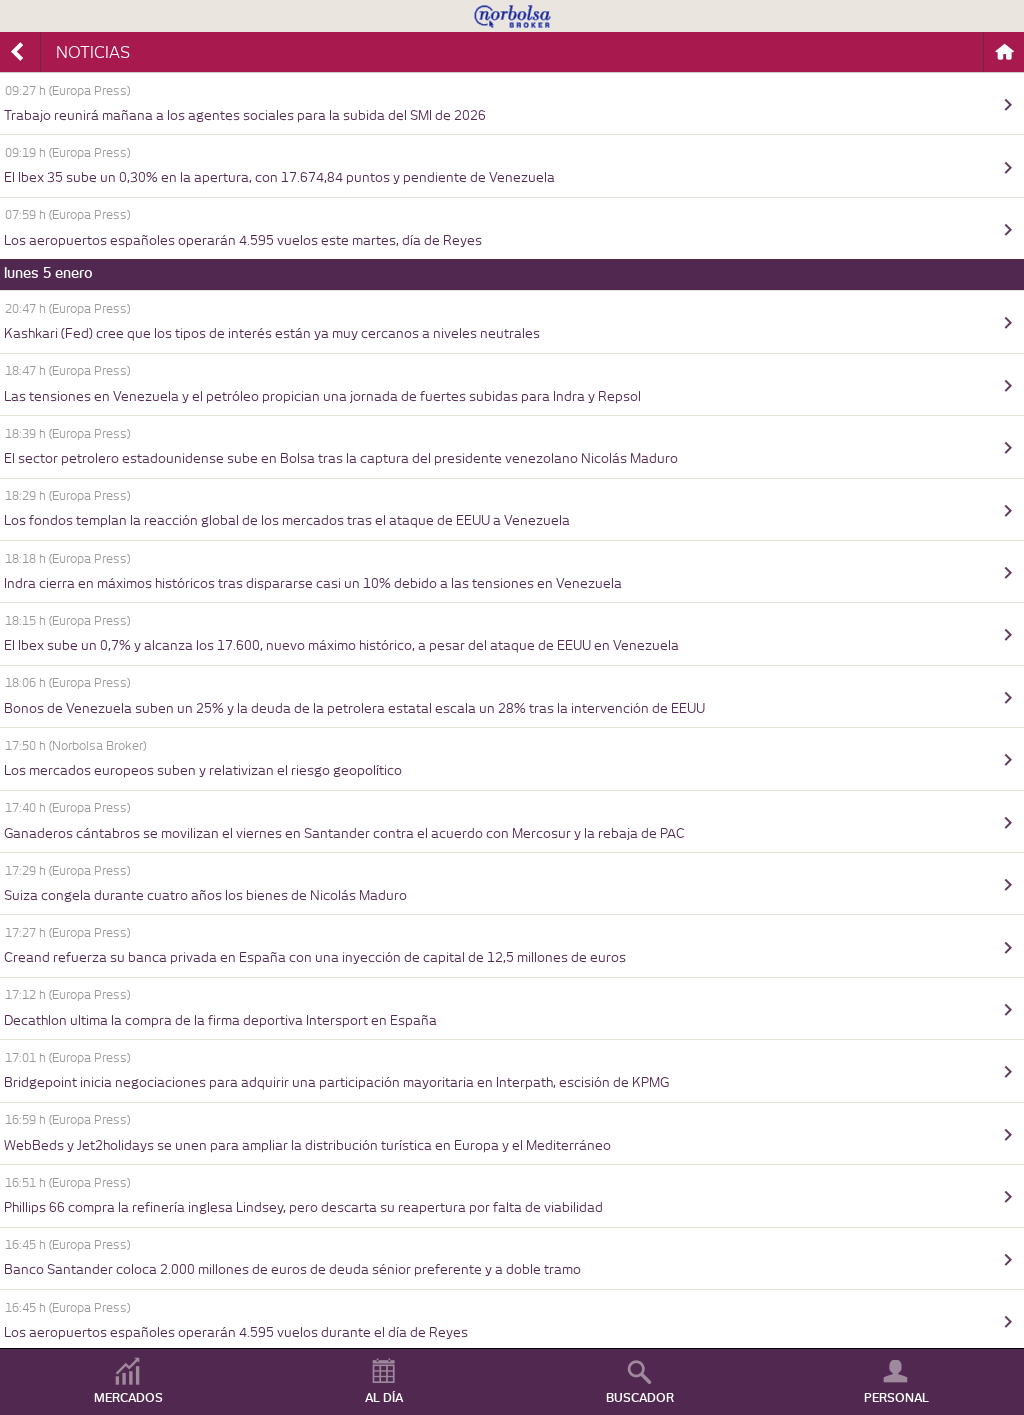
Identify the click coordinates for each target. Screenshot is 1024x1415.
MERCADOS (128, 1398)
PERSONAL (896, 1398)
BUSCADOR (640, 1398)
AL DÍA (384, 1398)
